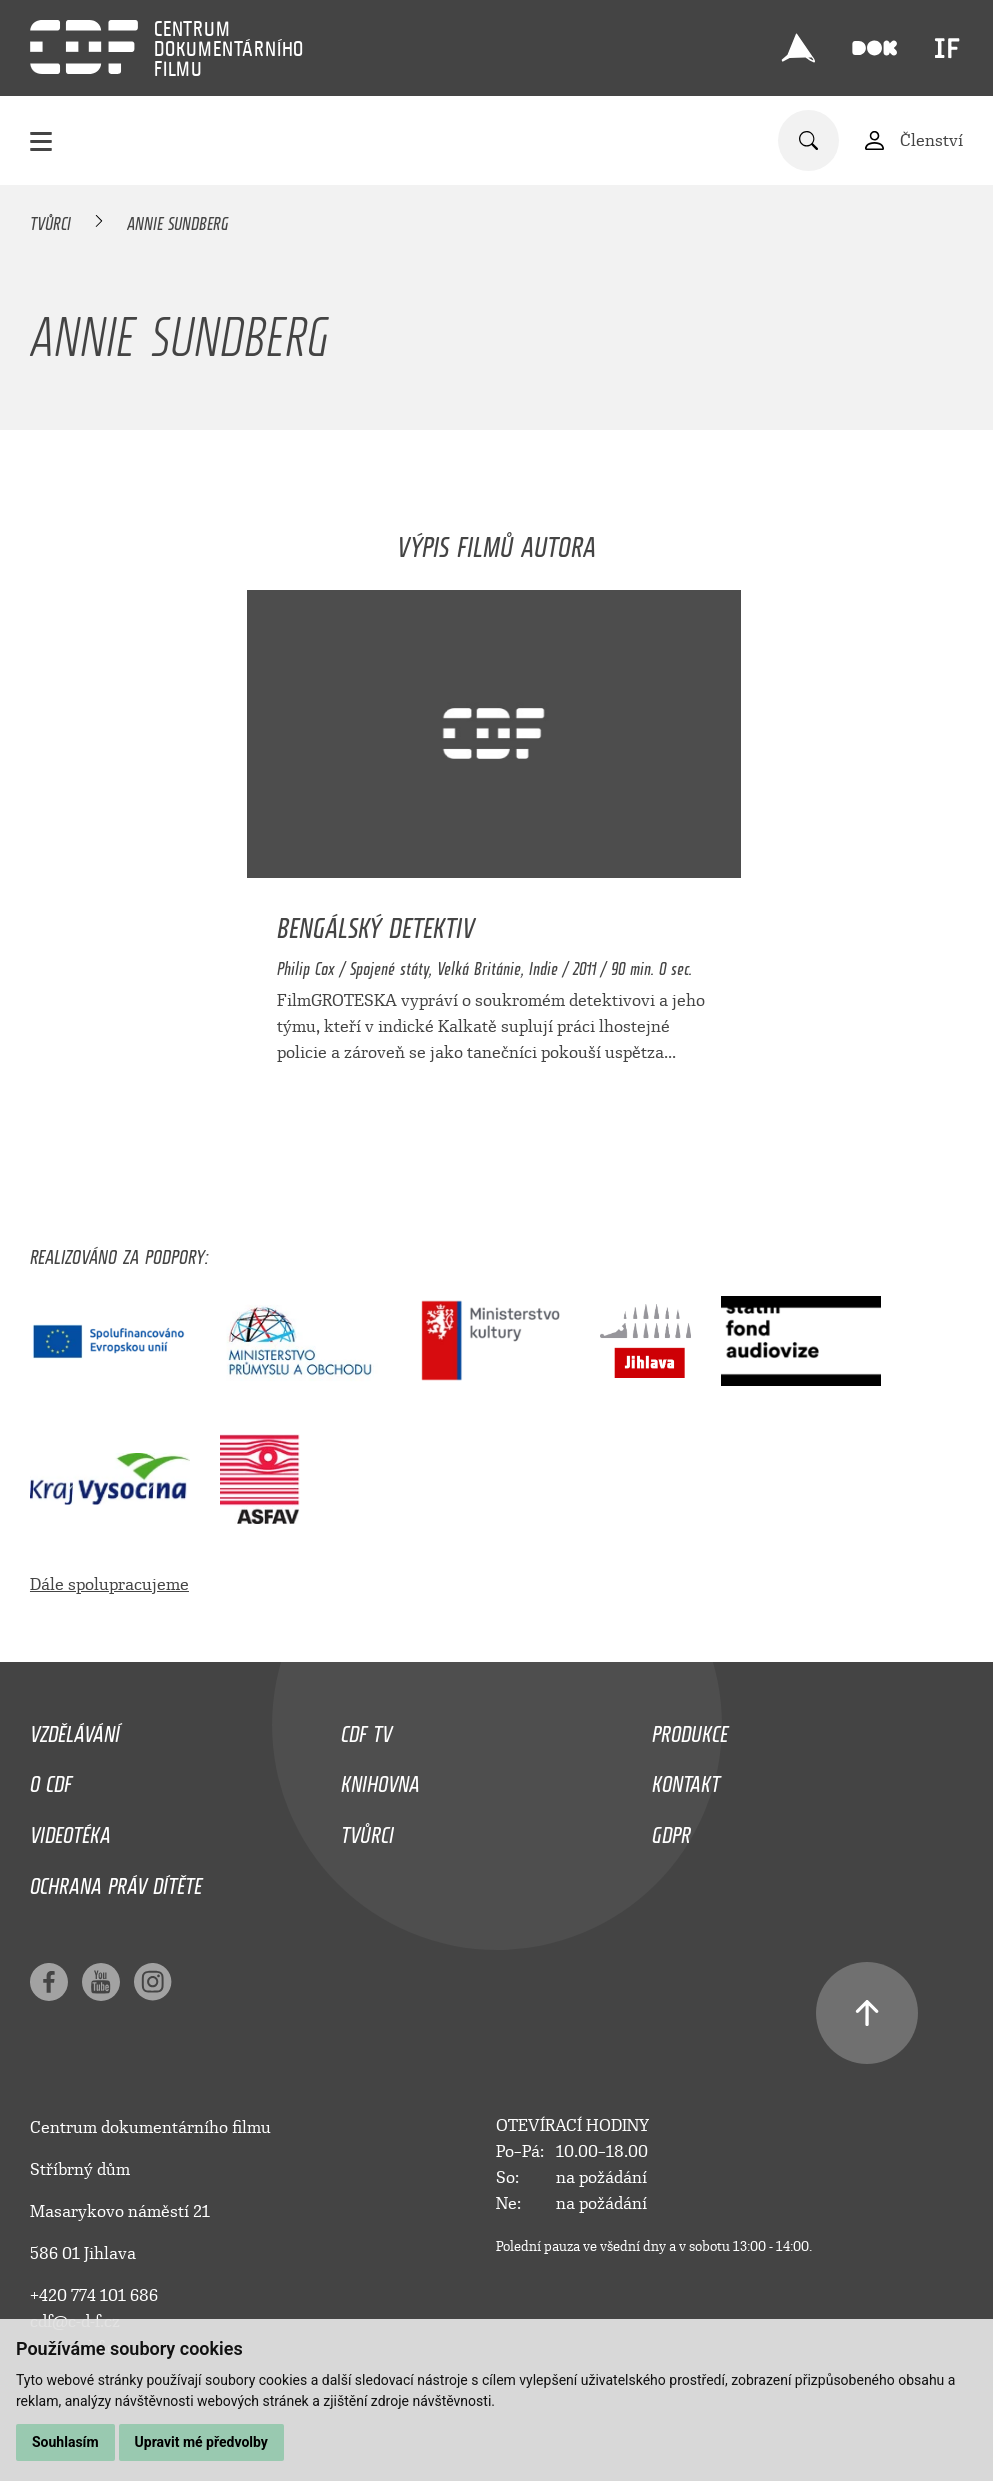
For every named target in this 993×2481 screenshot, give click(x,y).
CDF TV (366, 1729)
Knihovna (380, 1779)
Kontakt (686, 1779)
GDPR (671, 1830)
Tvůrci (50, 220)
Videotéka (70, 1830)
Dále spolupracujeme (109, 1584)
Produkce (690, 1729)
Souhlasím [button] (65, 2442)
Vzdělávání (75, 1729)
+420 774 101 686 (94, 2295)
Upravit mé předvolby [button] (201, 2442)
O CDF (51, 1779)
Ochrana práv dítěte (116, 1881)
